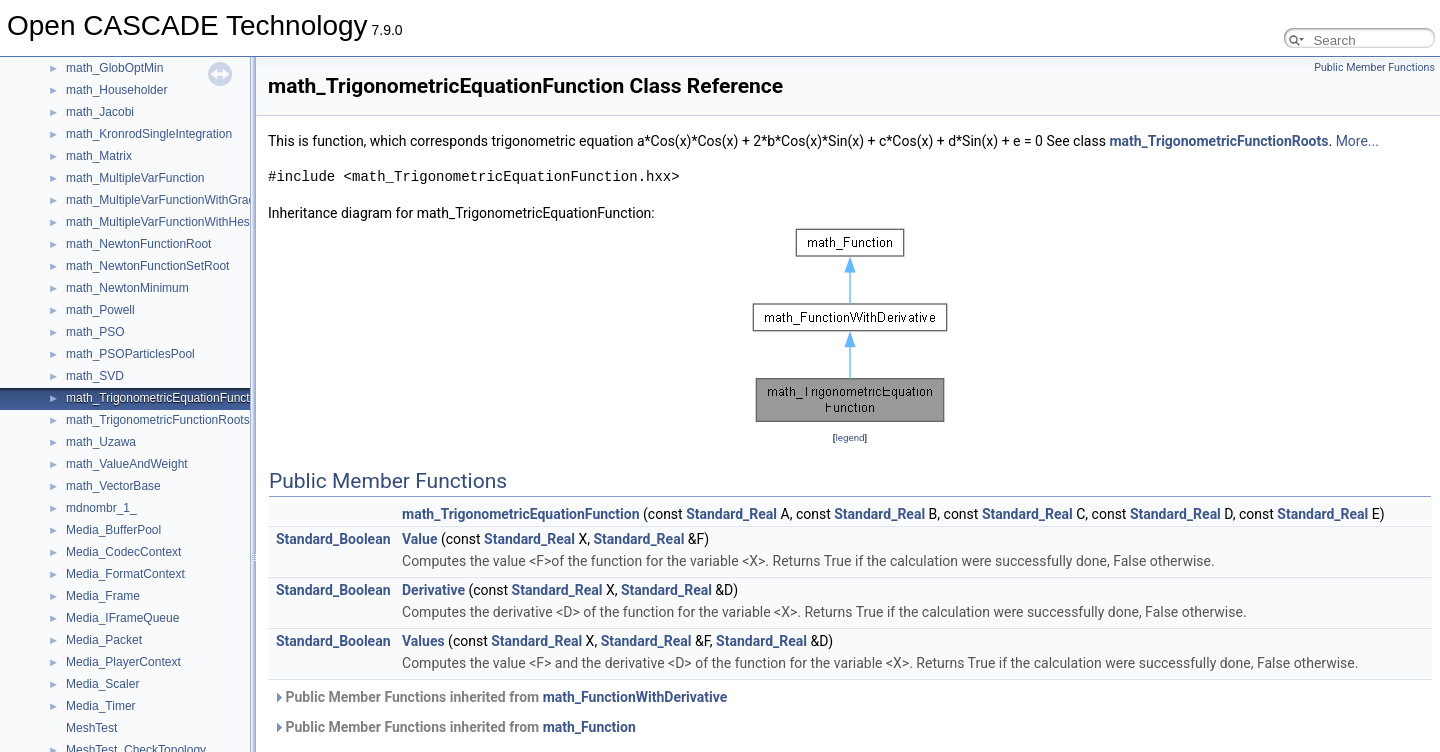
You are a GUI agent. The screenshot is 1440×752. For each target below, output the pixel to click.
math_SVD (95, 376)
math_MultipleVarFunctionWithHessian (169, 222)
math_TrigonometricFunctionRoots (158, 420)
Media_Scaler (102, 684)
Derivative (433, 590)
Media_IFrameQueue (122, 618)
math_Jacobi (100, 112)
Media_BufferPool (113, 530)
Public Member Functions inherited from (500, 697)
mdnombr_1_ (101, 508)
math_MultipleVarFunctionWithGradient (170, 200)
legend (849, 437)
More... (1357, 141)
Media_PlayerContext (123, 662)
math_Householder (116, 90)
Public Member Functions (1374, 67)
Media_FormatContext (125, 574)
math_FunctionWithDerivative (635, 697)
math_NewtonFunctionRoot (138, 244)
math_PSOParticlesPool (130, 354)
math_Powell (100, 310)
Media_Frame (103, 596)
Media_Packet (104, 640)
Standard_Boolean (333, 539)
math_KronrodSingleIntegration (149, 134)
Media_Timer (101, 706)
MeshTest (91, 728)
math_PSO (95, 332)
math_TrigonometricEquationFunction (166, 398)
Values (423, 641)
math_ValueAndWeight (127, 464)
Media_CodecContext (123, 552)
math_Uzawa (101, 442)
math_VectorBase (113, 486)
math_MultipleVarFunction (135, 178)
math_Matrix (99, 156)
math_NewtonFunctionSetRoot (147, 266)
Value (419, 539)
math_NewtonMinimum (127, 288)
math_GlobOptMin (114, 68)
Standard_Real (731, 514)
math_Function (589, 727)
